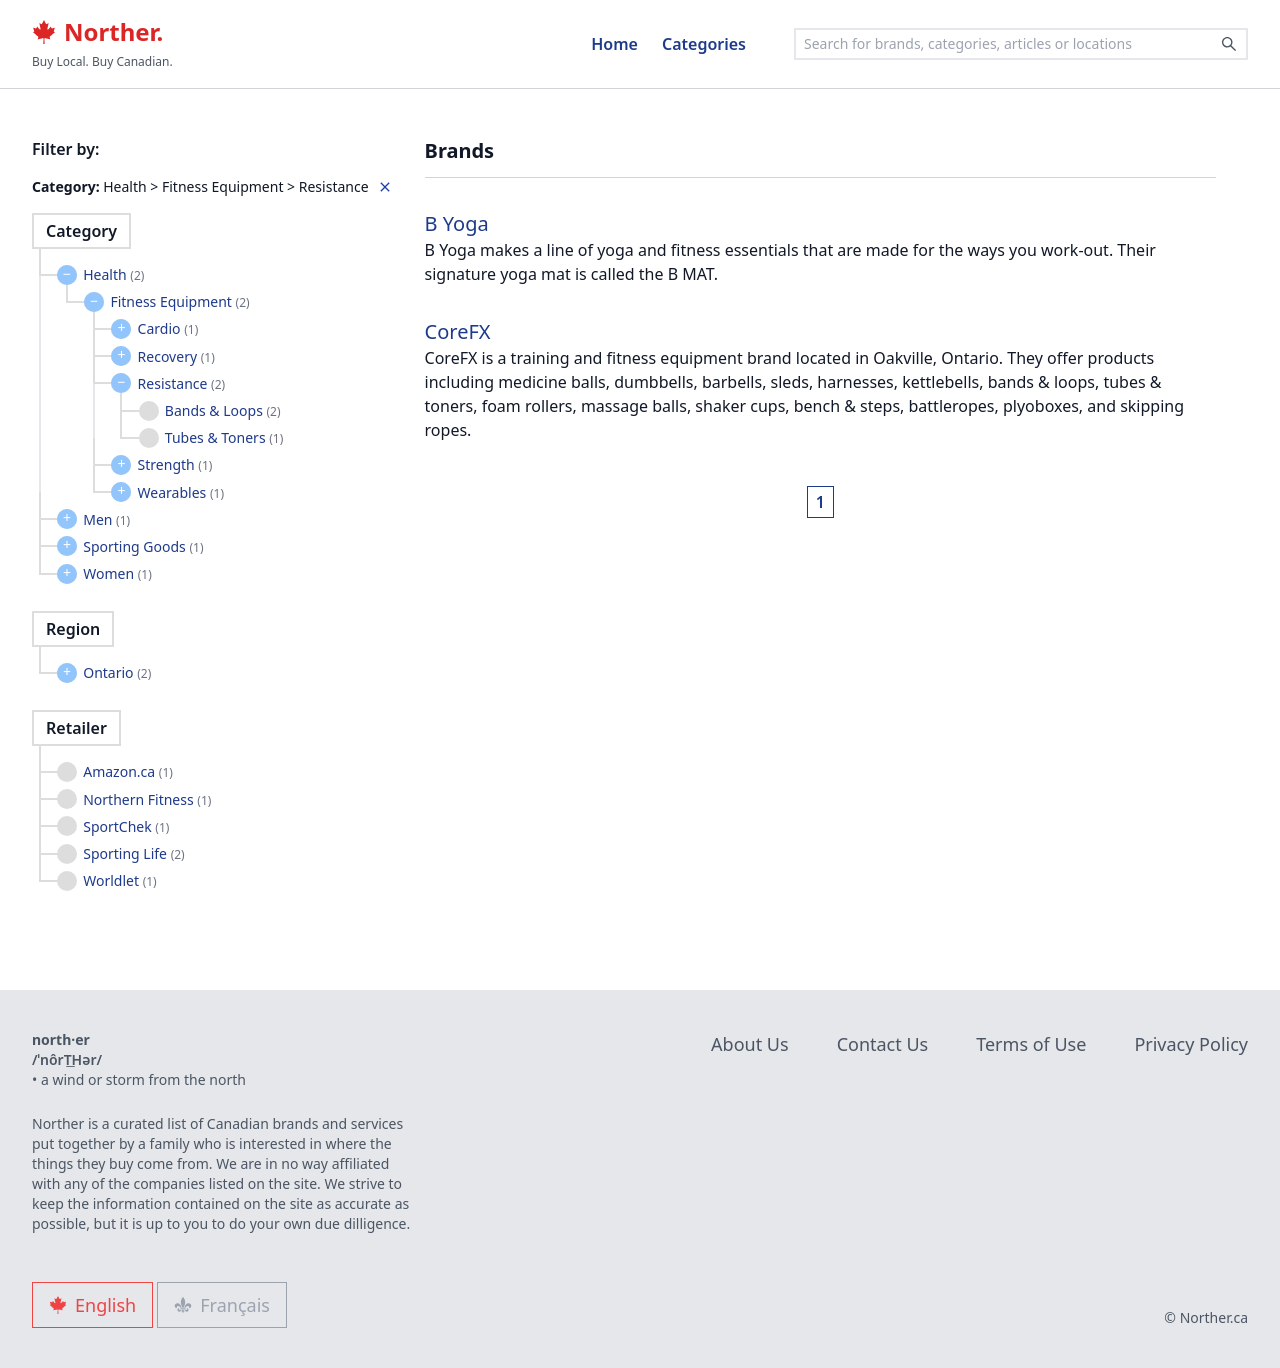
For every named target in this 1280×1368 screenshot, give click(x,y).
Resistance (182, 383)
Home (614, 44)
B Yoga (457, 223)
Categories (704, 44)
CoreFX (458, 331)
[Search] (1229, 44)
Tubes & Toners (224, 437)
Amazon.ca (128, 771)
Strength (175, 464)
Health (113, 274)
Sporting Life (134, 853)
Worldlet (120, 880)
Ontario (117, 672)
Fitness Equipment (179, 301)
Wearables (181, 492)
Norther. (97, 32)
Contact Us (883, 1044)
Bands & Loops (223, 410)
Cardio (168, 328)
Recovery (176, 356)
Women (117, 573)
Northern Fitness (147, 799)
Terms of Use (1031, 1044)
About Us (750, 1044)
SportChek (126, 826)
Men (106, 519)
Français (222, 1305)
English (92, 1305)
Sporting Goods (143, 546)
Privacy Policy (1191, 1044)
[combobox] (1021, 44)
